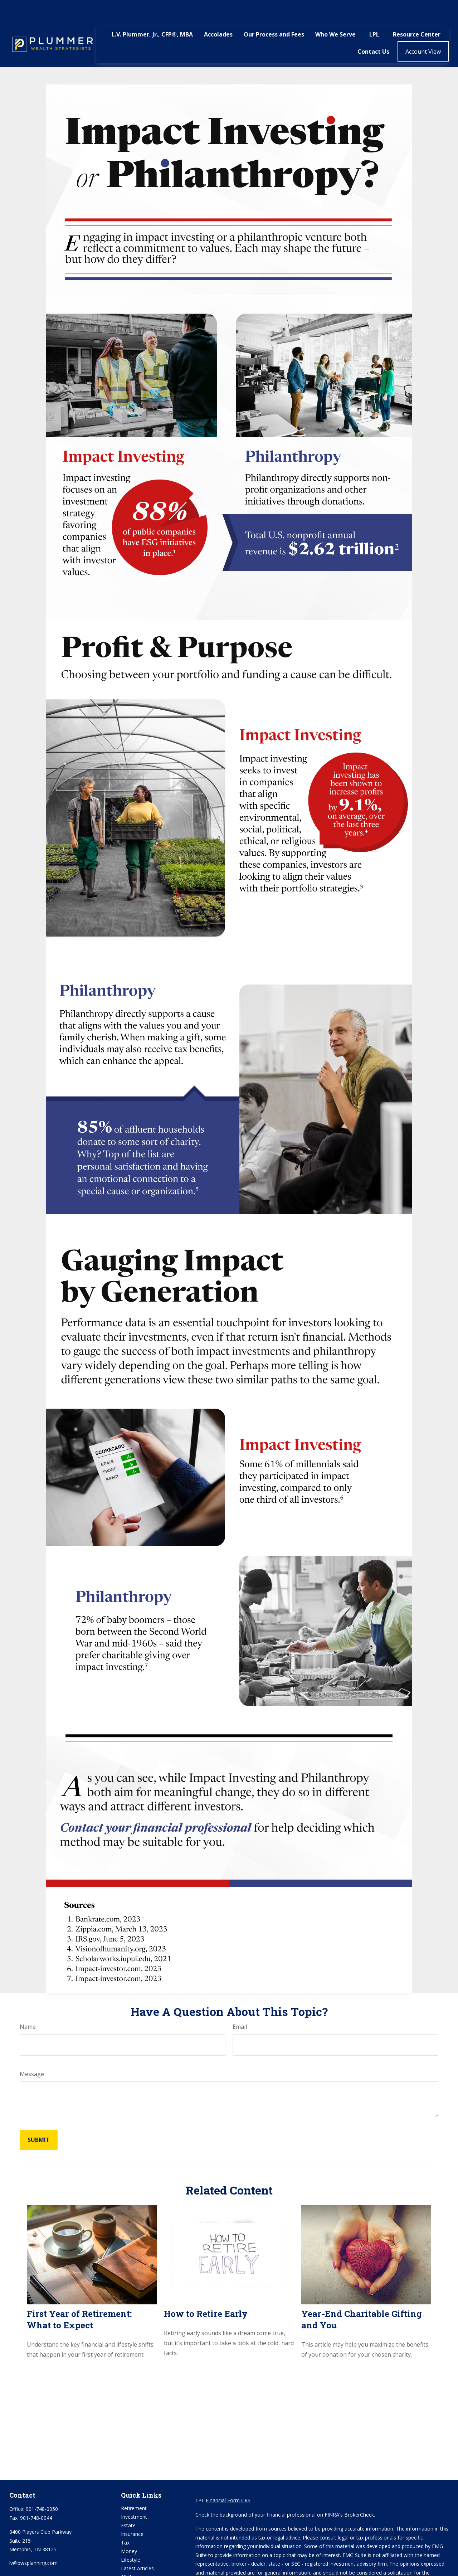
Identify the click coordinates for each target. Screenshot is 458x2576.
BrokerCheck (359, 2493)
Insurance (132, 2512)
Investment (134, 2495)
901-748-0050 (42, 2487)
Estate (128, 2503)
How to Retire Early (206, 2292)
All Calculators (137, 2564)
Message (32, 2052)
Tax (125, 2521)
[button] (152, 12)
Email (240, 2005)
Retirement (134, 2486)
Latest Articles (137, 2546)
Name (28, 2005)
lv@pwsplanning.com (33, 2541)
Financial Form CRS (228, 2478)
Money (129, 2529)
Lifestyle (130, 2538)
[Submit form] (39, 2118)
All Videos (132, 2555)
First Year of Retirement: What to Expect (79, 2297)
